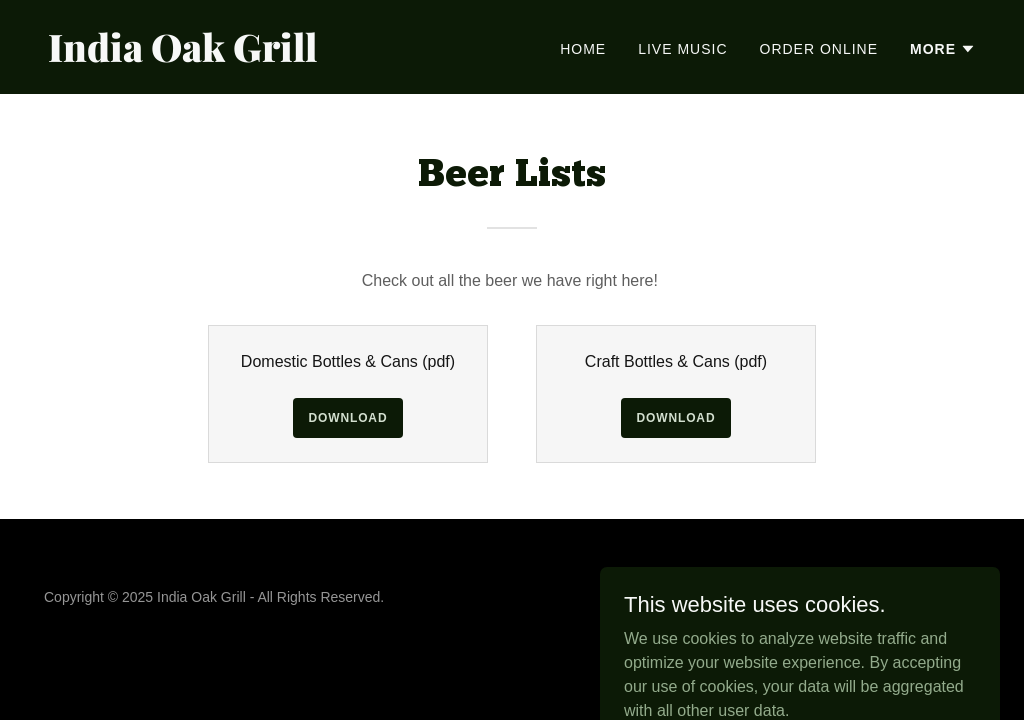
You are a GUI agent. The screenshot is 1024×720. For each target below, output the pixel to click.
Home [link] (583, 49)
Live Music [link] (682, 49)
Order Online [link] (819, 49)
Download (348, 418)
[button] (943, 49)
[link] (272, 56)
